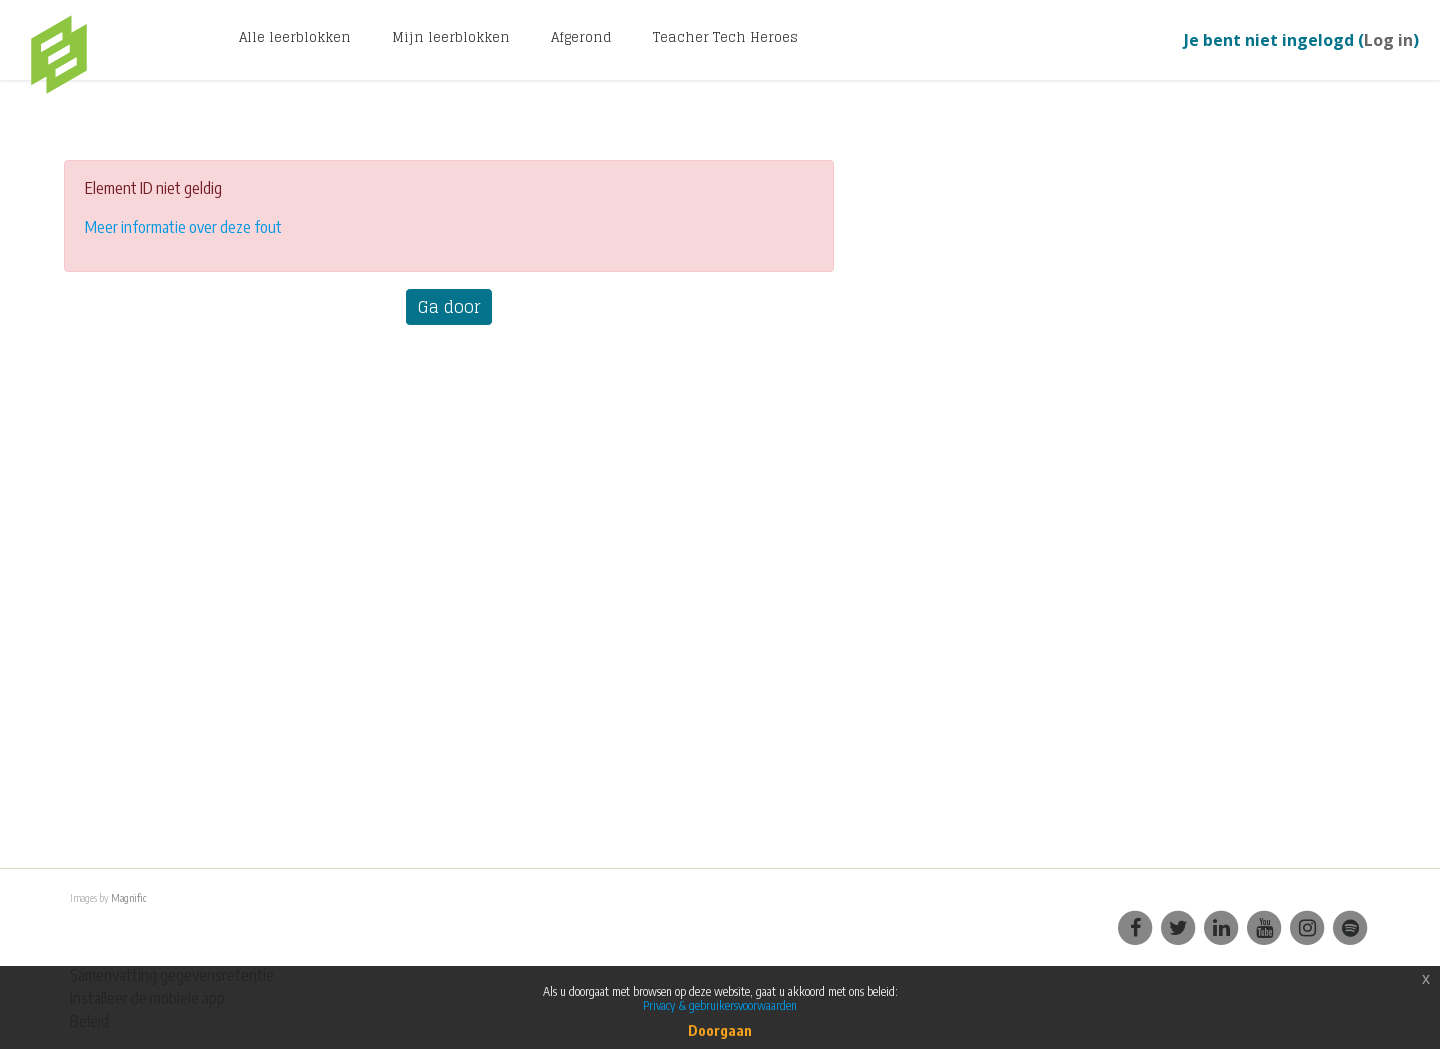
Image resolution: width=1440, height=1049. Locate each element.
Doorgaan (720, 1030)
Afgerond (581, 37)
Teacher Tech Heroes (725, 37)
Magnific (128, 898)
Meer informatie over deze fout (183, 227)
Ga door (449, 307)
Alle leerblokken (295, 37)
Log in (1388, 40)
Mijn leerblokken (451, 37)
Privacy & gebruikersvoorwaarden (720, 1005)
